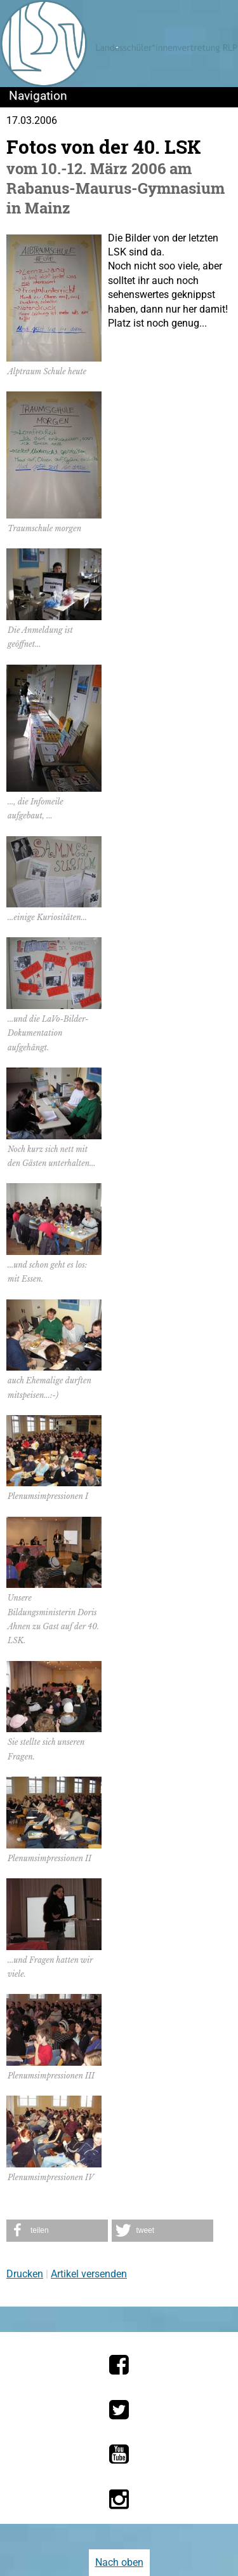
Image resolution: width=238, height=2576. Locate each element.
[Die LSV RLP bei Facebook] (119, 2364)
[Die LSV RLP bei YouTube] (119, 2454)
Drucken (24, 2274)
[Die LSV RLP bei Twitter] (119, 2410)
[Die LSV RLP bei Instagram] (119, 2499)
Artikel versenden (89, 2274)
